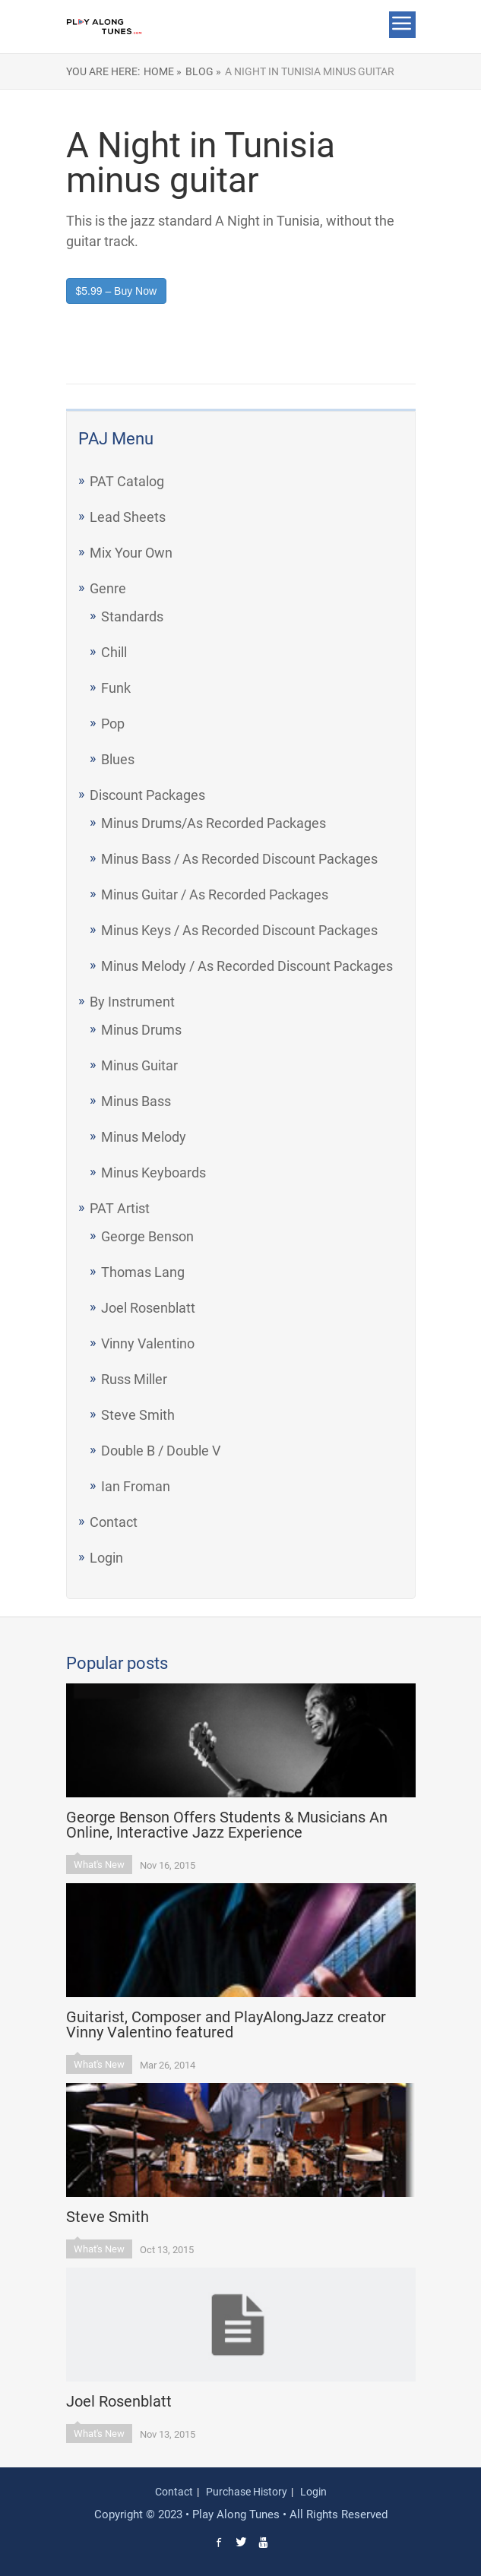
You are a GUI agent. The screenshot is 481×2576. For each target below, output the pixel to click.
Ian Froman (135, 1486)
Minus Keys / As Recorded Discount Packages (239, 930)
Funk (116, 688)
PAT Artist (120, 1208)
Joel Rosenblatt (148, 1308)
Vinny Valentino (148, 1343)
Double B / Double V (160, 1451)
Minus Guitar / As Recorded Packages (214, 894)
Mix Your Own (131, 553)
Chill (114, 652)
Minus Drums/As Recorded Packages (213, 823)
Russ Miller (134, 1379)
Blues (117, 759)
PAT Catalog (127, 481)
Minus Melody (143, 1137)
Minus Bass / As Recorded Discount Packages (239, 859)
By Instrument (132, 1002)
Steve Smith (138, 1415)
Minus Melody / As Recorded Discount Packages (247, 966)
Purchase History (246, 2492)
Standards (132, 616)
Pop (113, 724)
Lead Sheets (128, 517)
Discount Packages (147, 795)
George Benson (147, 1236)
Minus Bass (136, 1101)
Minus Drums (141, 1030)
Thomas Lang (143, 1272)
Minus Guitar (139, 1065)
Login (106, 1558)
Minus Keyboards (153, 1173)
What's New (99, 1864)
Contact (114, 1522)
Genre (108, 588)
